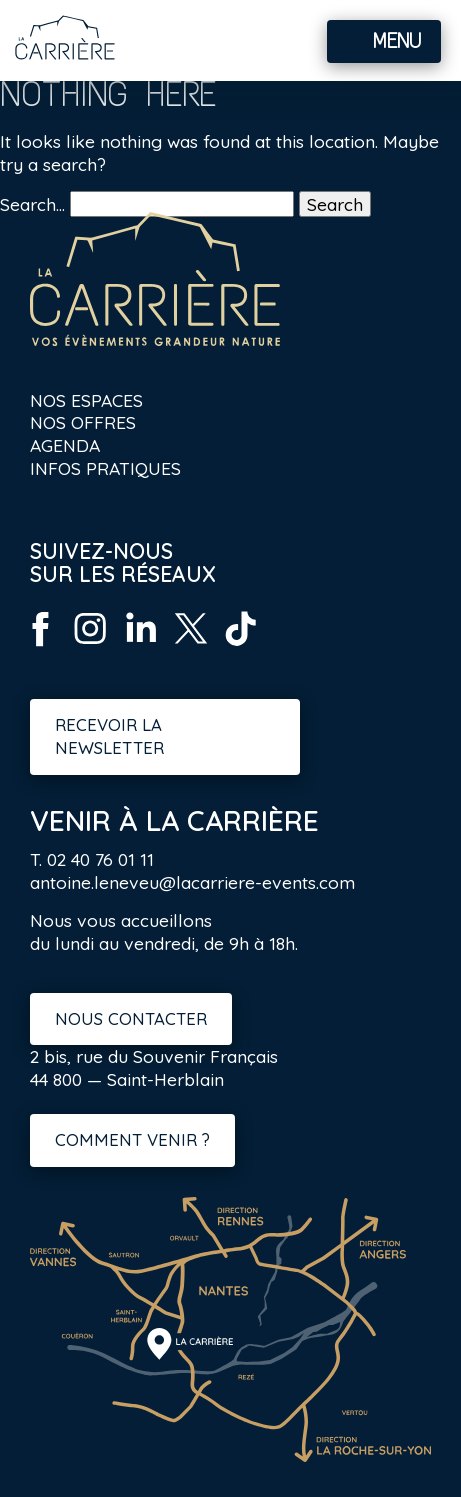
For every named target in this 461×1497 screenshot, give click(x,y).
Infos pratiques (105, 468)
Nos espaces (86, 400)
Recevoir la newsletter (109, 736)
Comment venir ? (132, 1139)
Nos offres (83, 422)
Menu (397, 41)
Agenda (65, 445)
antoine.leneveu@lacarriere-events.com (192, 882)
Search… (32, 204)
